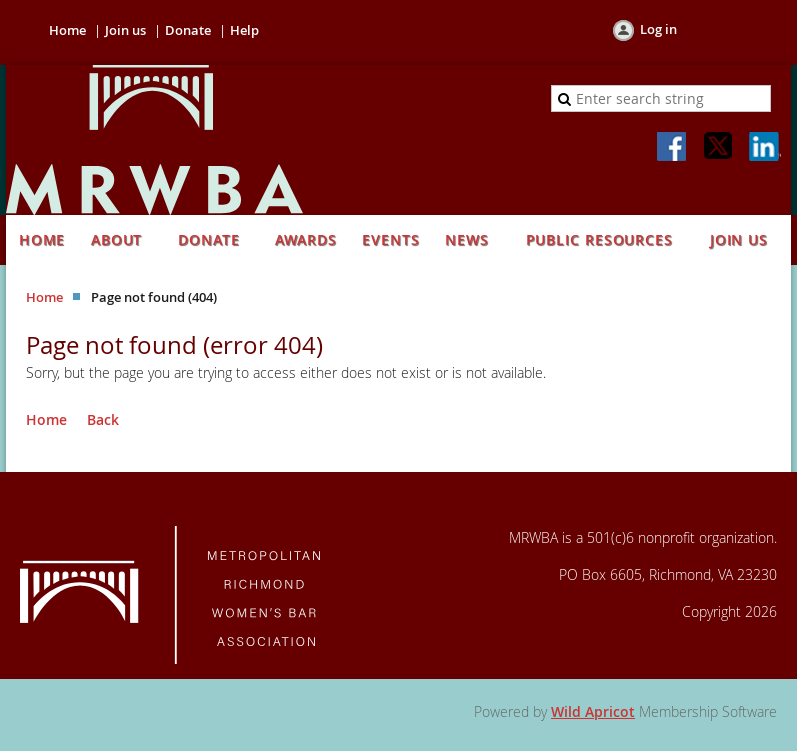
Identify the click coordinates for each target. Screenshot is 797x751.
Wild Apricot (593, 711)
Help (244, 30)
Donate (188, 30)
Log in (658, 29)
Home (67, 30)
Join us (125, 30)
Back (103, 419)
